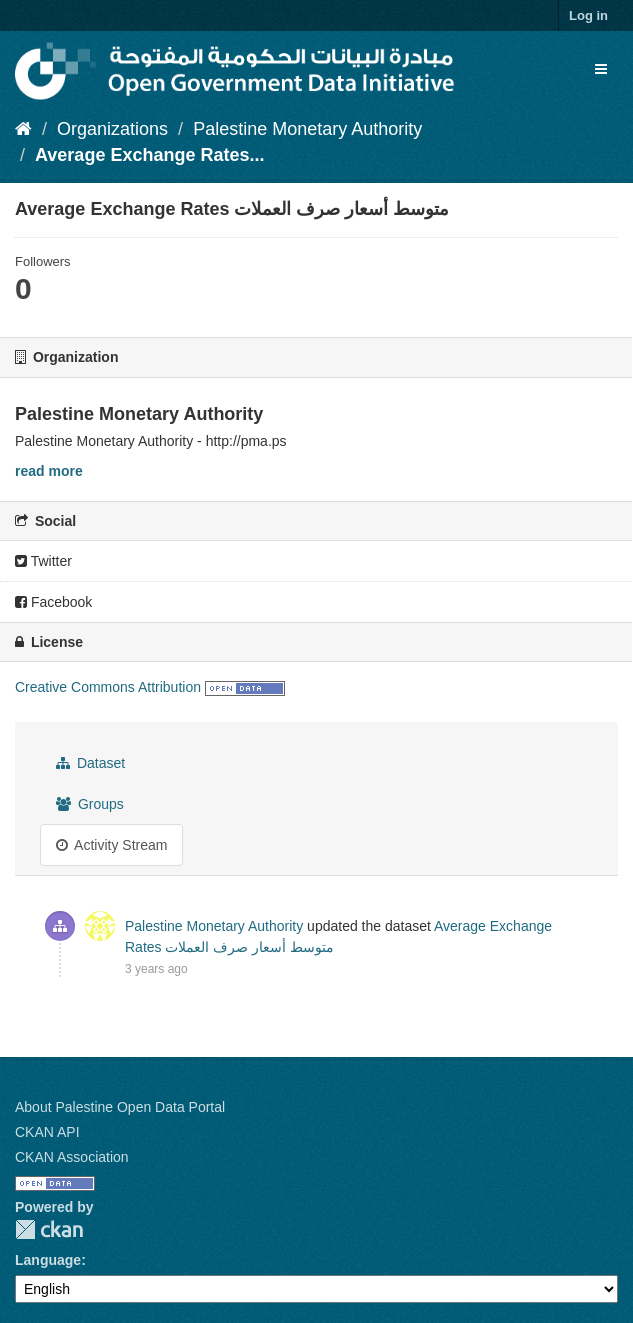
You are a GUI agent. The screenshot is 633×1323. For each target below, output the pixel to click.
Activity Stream (111, 845)
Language (48, 1260)
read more (49, 471)
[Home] (23, 129)
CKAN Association (72, 1157)
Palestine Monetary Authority (307, 129)
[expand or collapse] (601, 69)
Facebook (53, 602)
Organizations (112, 129)
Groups (90, 804)
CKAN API (47, 1132)
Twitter (43, 561)
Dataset (90, 763)
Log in (588, 15)
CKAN (49, 1229)
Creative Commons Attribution (108, 687)
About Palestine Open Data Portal (120, 1107)
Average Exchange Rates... (149, 155)
